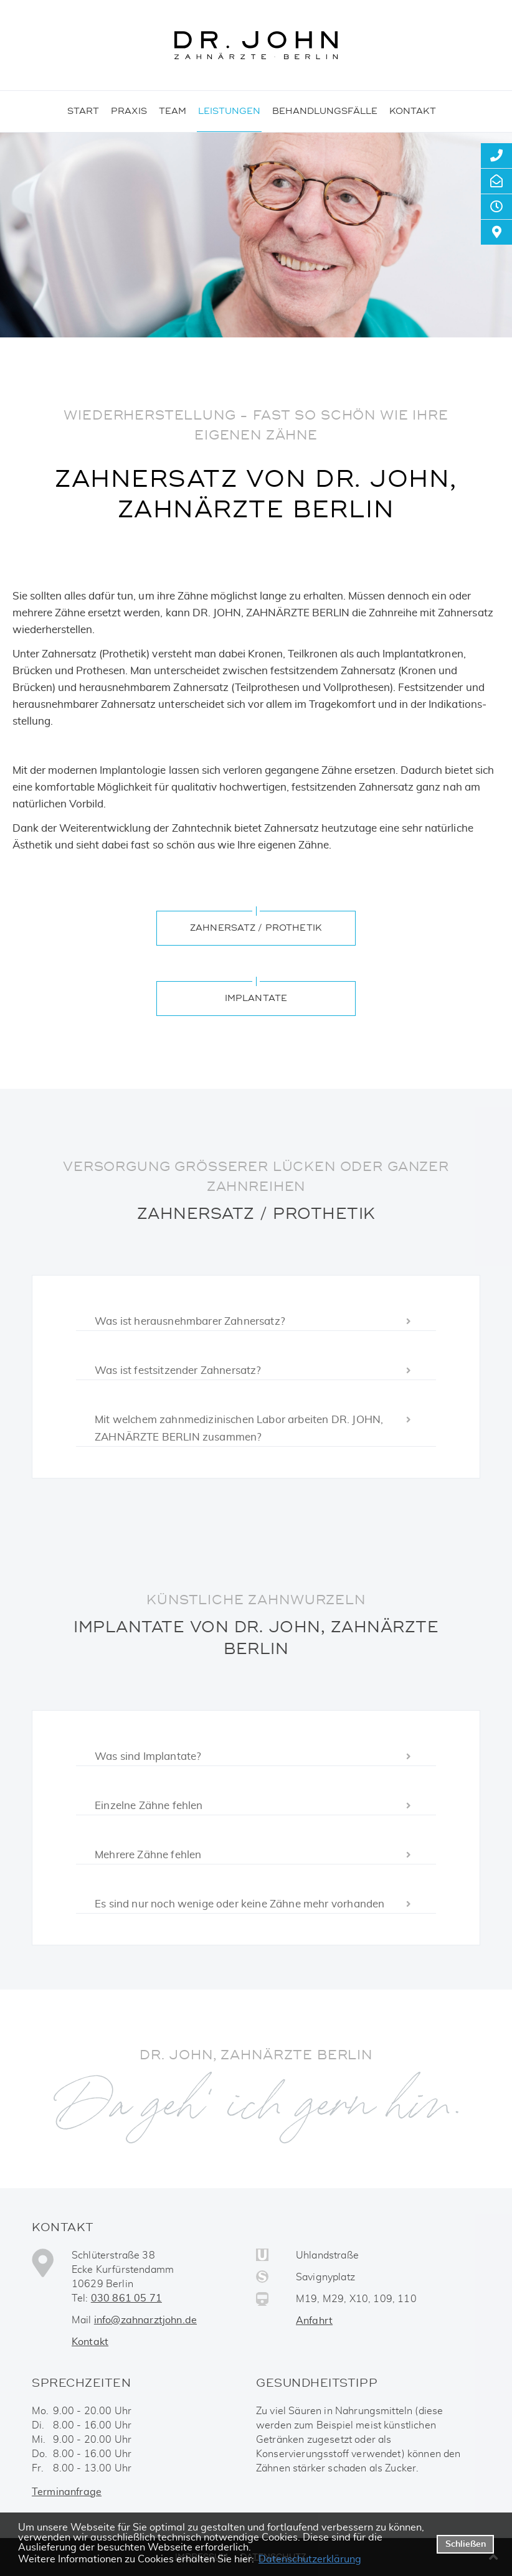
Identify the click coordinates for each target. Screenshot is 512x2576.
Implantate (256, 998)
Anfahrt (314, 2321)
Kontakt (90, 2342)
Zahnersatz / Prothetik (256, 928)
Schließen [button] (465, 2544)
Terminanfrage (67, 2492)
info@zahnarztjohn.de (145, 2320)
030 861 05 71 (126, 2298)
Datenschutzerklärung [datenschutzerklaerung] (309, 2559)
